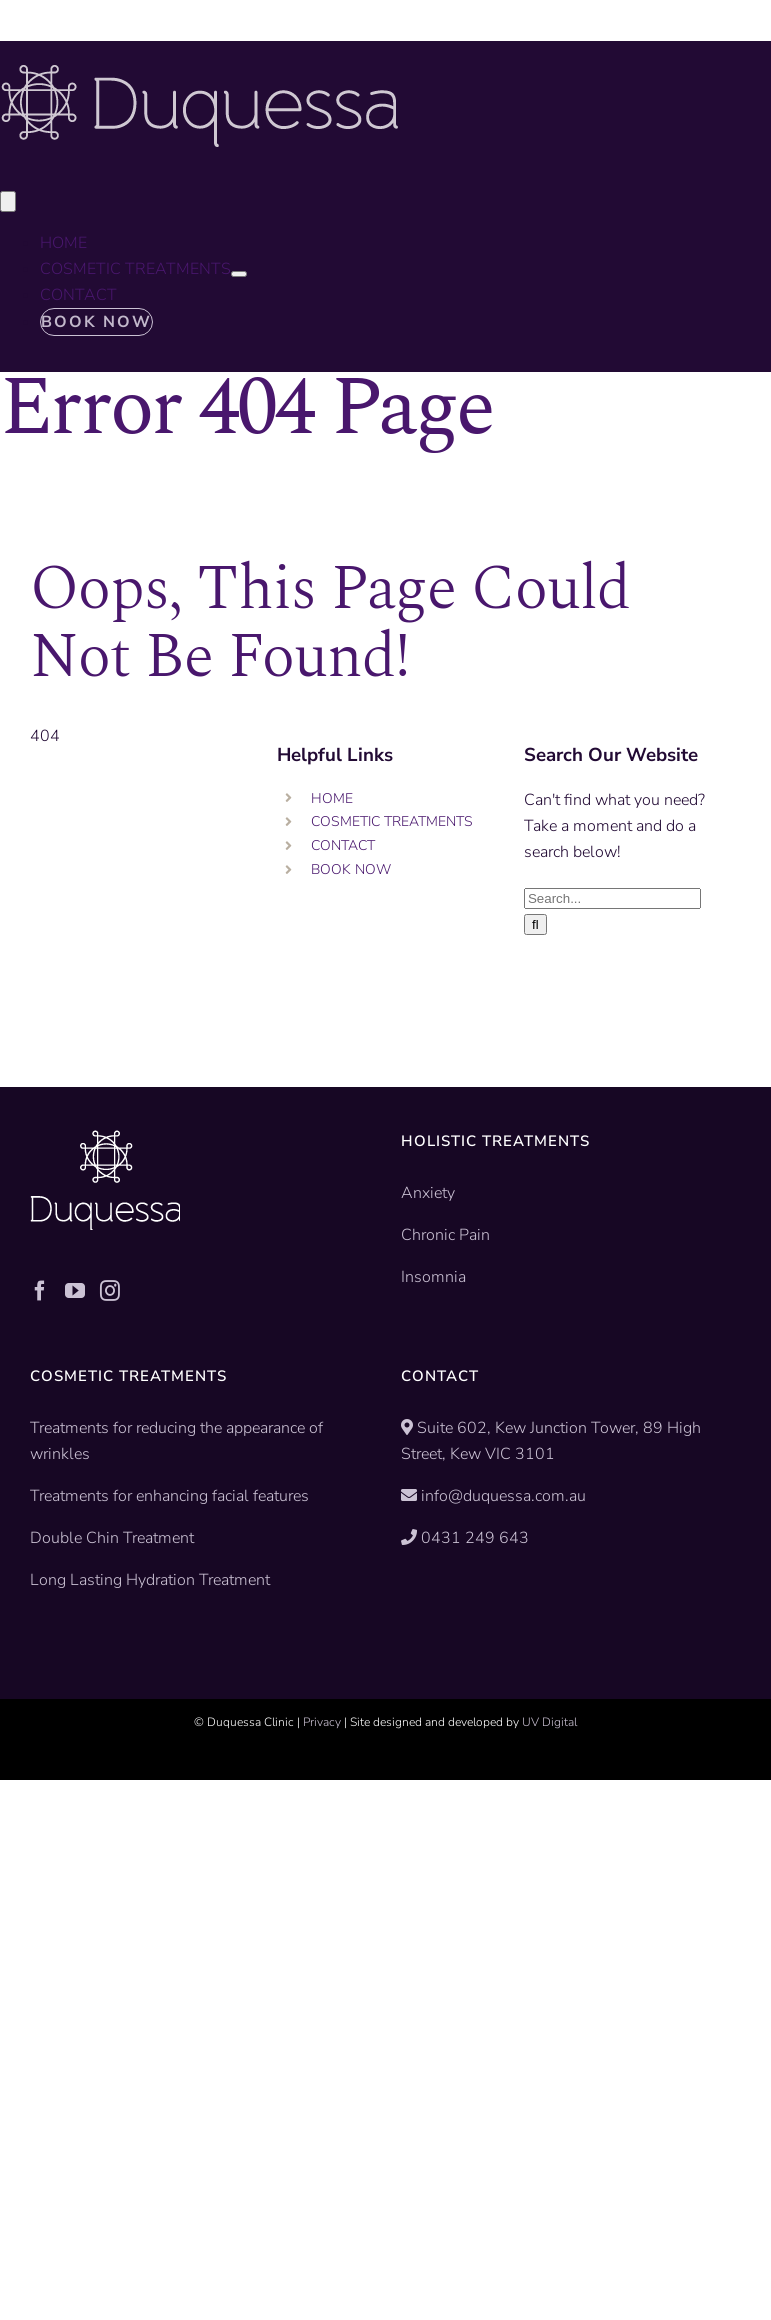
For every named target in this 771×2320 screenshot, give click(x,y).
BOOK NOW (351, 869)
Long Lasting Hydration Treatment (150, 1580)
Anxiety (428, 1193)
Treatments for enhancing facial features (169, 1496)
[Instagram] (110, 1291)
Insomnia (433, 1277)
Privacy (322, 1722)
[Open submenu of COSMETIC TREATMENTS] (239, 274)
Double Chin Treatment (112, 1538)
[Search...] (612, 898)
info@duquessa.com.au (503, 1496)
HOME (332, 798)
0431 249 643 (475, 1538)
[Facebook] (40, 1291)
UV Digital (549, 1722)
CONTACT (343, 845)
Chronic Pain (445, 1235)
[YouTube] (75, 1291)
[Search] (535, 924)
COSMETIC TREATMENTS (392, 821)
